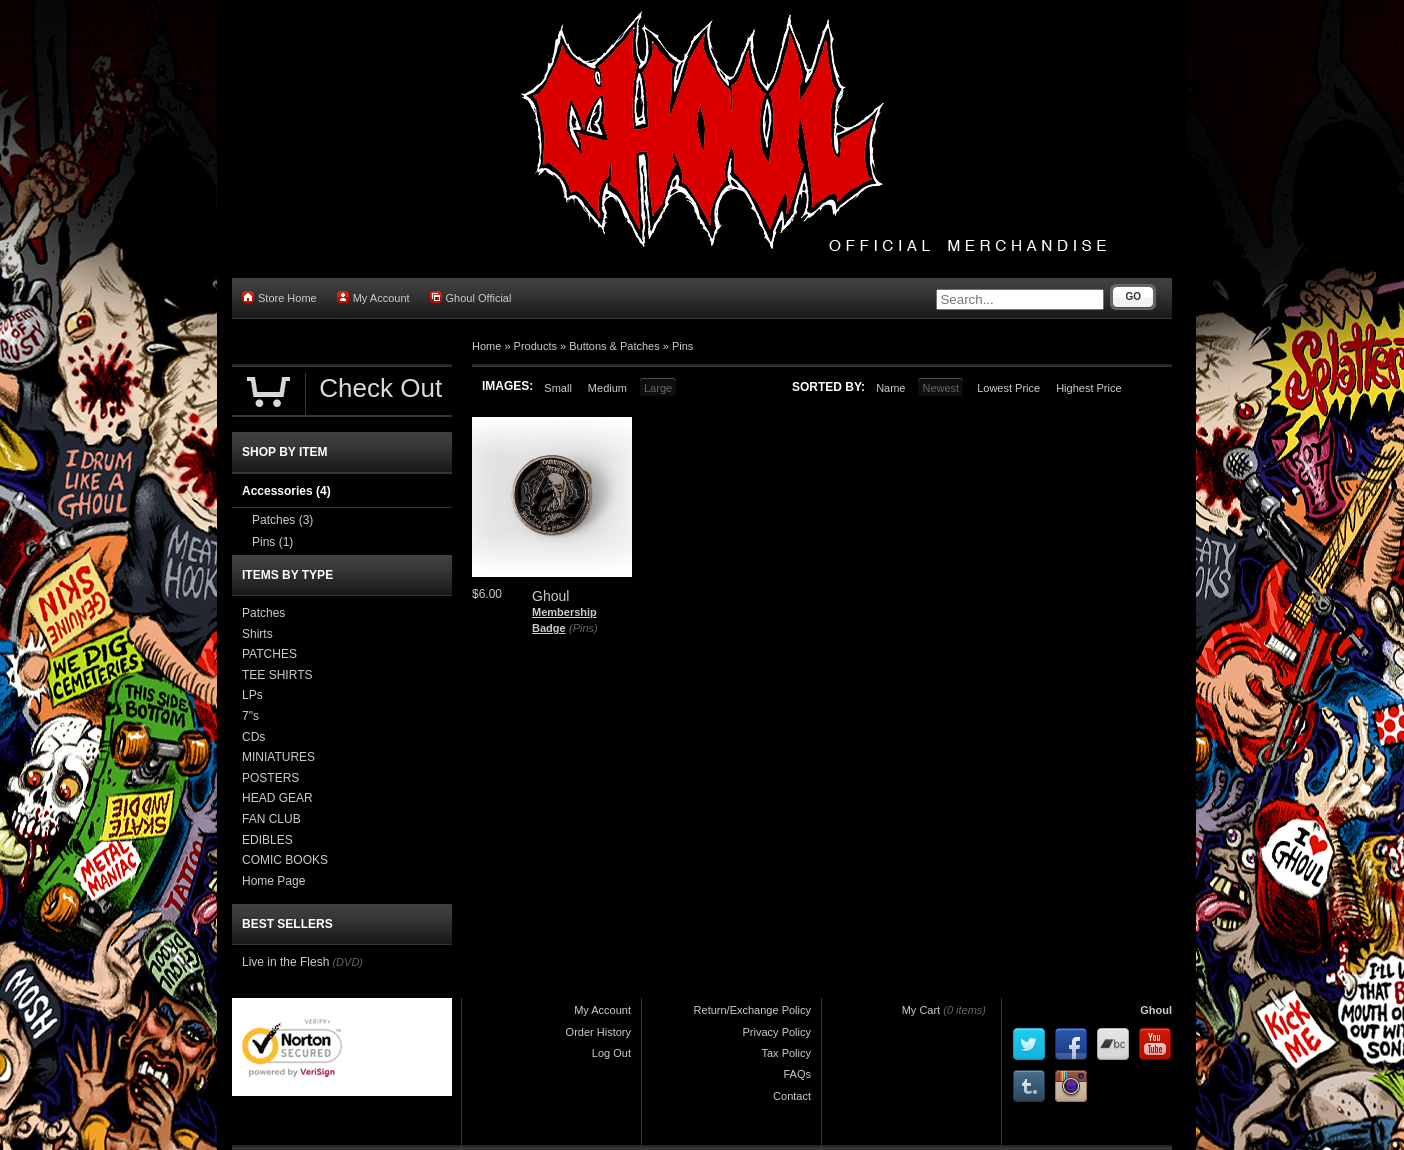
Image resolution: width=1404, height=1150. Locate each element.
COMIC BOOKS (285, 860)
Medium (607, 388)
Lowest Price (1008, 388)
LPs (252, 695)
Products (535, 346)
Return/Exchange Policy (752, 1010)
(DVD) (347, 962)
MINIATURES (278, 757)
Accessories (286, 491)
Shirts (257, 634)
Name (890, 388)
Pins (682, 346)
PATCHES (269, 654)
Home (486, 346)
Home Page (273, 881)
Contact (792, 1096)
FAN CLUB (271, 819)
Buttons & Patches (614, 346)
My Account (373, 297)
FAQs (797, 1074)
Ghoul (1156, 1010)
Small (558, 388)
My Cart (921, 1010)
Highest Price (1088, 388)
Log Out (611, 1053)
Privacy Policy (777, 1032)
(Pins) (583, 628)
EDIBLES (267, 840)
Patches (282, 520)
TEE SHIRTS (277, 675)
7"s (250, 716)
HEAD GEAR (277, 798)
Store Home (279, 297)
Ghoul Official (471, 297)
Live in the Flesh (285, 962)
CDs (253, 737)
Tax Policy (786, 1053)
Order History (598, 1032)
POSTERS (270, 778)
